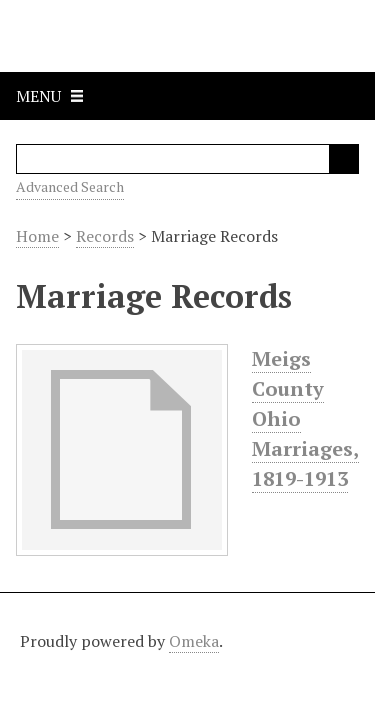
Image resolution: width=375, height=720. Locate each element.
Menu (38, 96)
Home (37, 236)
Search (344, 159)
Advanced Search (70, 186)
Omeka (194, 641)
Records (105, 236)
